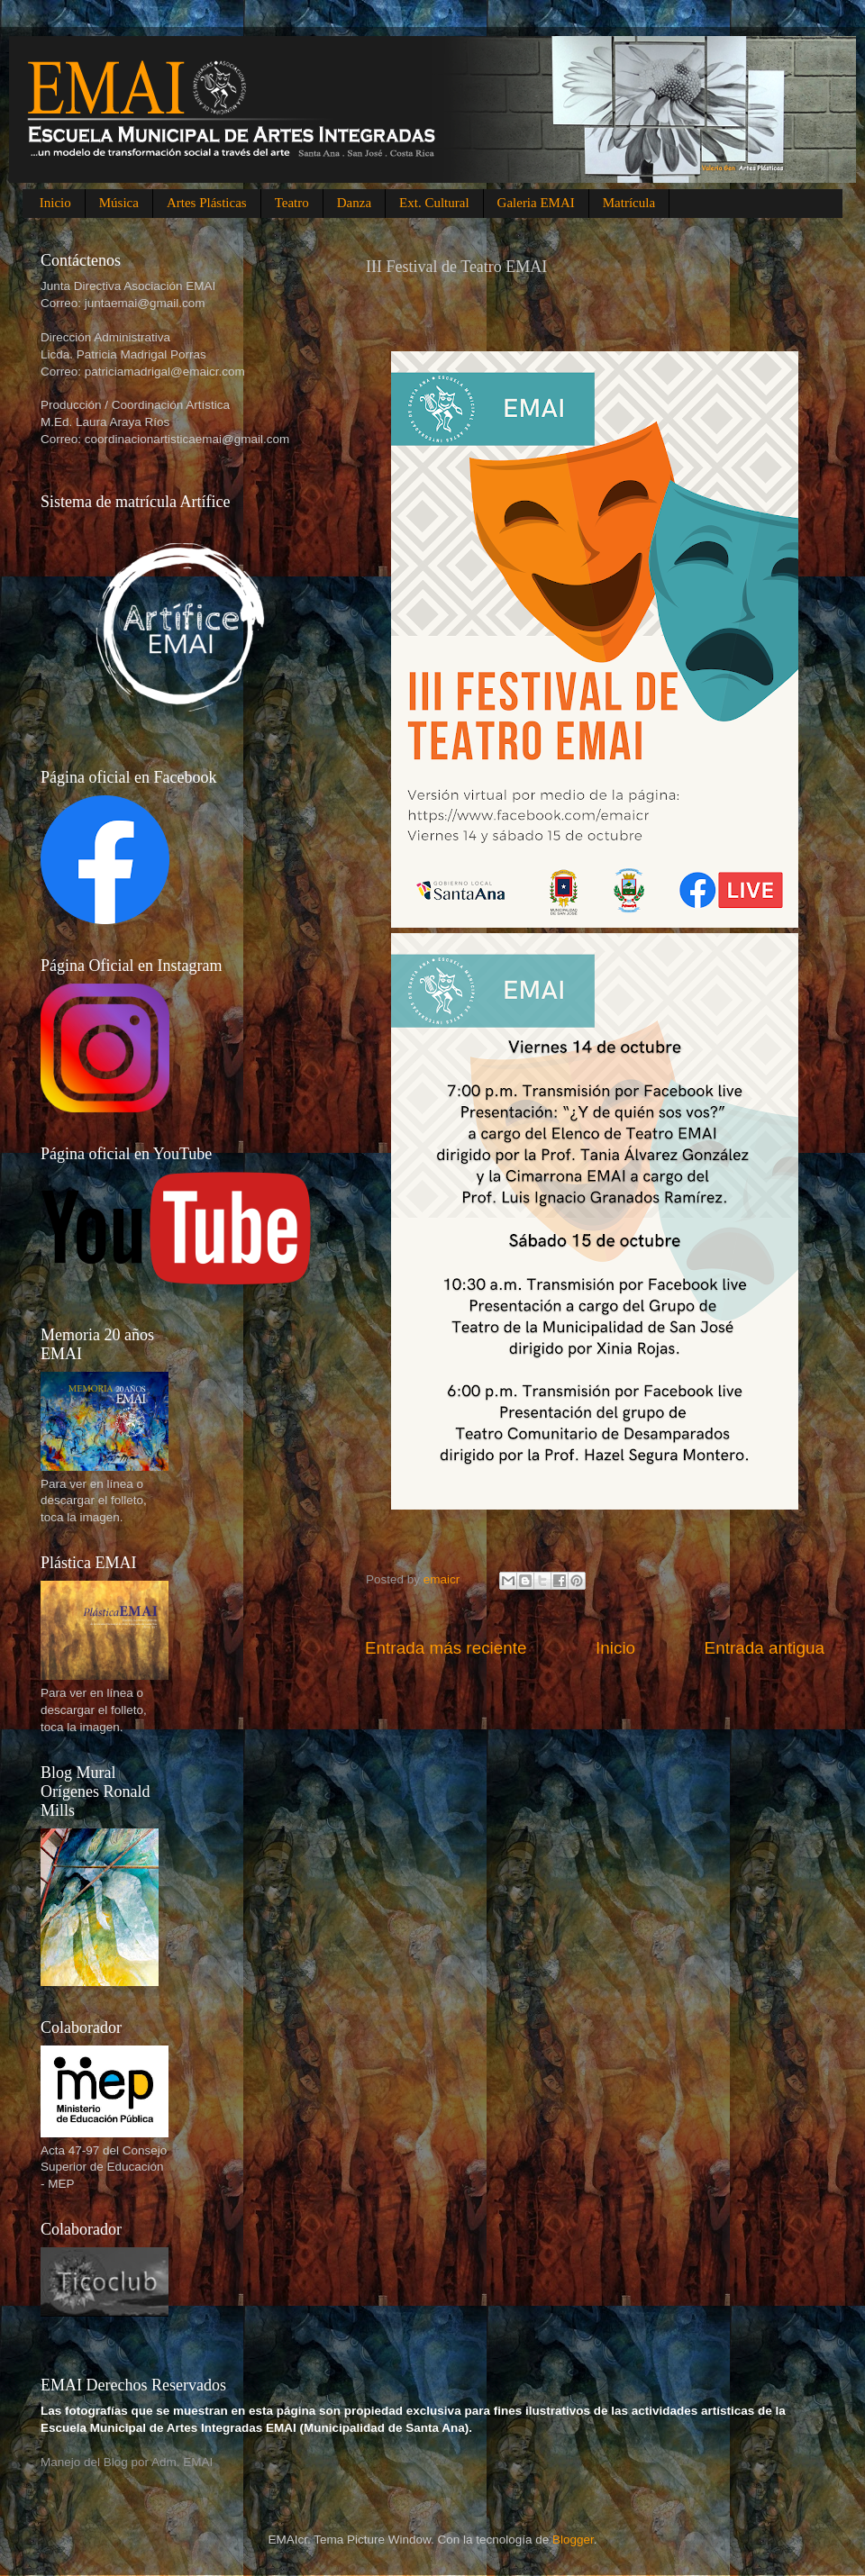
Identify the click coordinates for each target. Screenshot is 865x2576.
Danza (354, 202)
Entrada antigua (764, 1647)
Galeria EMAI (536, 202)
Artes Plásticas (207, 202)
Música (119, 202)
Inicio (55, 202)
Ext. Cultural (434, 202)
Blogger (573, 2539)
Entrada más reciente (446, 1647)
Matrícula (629, 202)
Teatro (292, 202)
